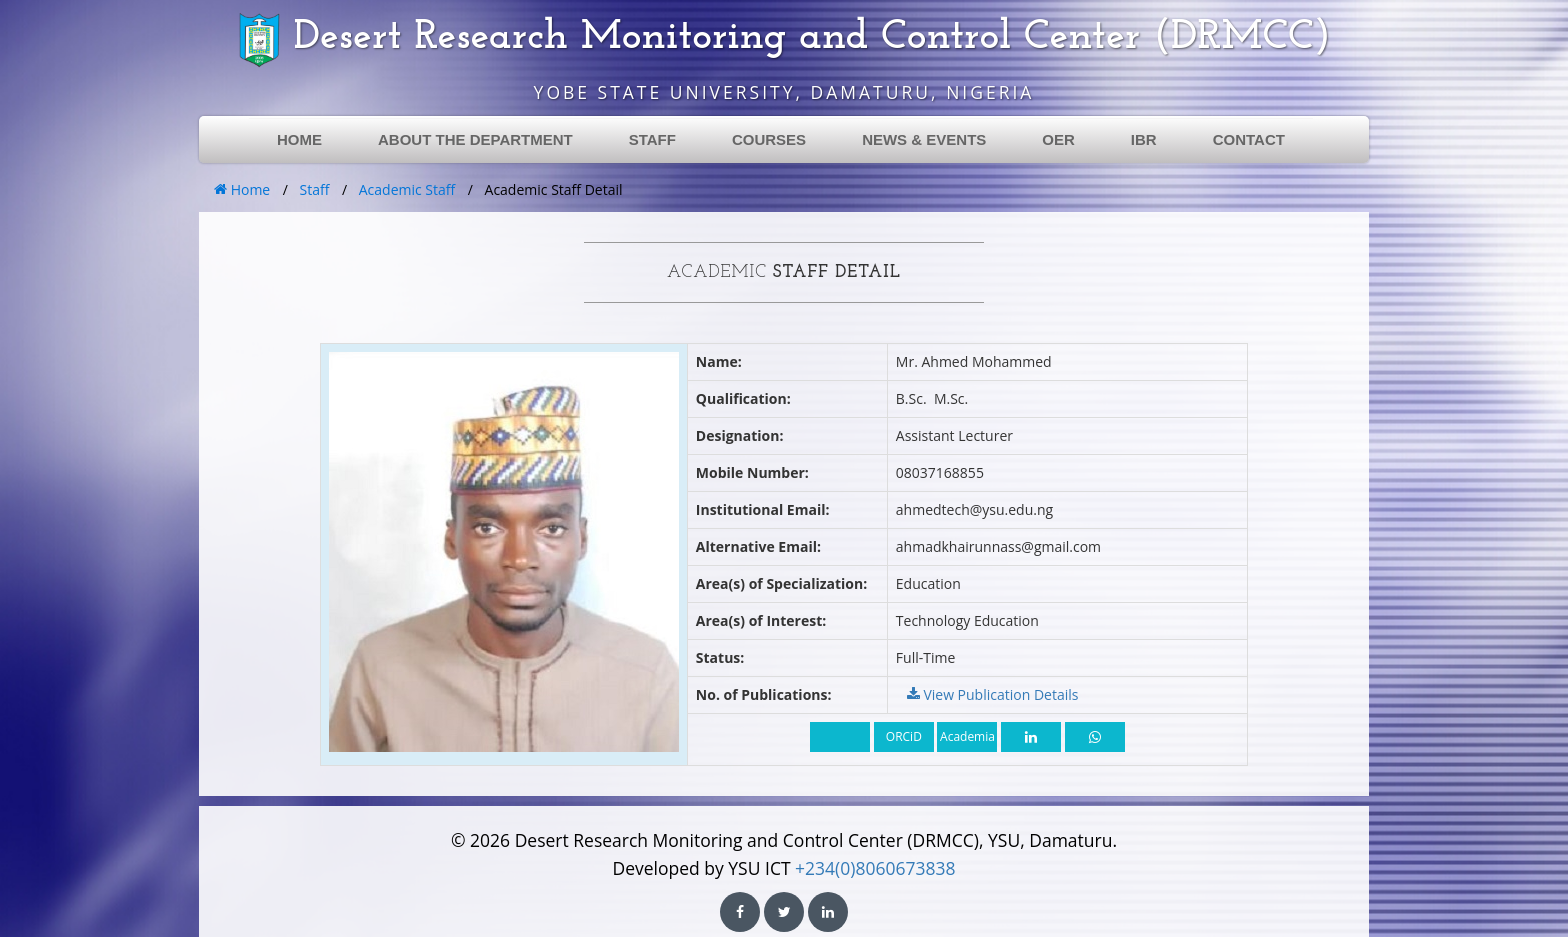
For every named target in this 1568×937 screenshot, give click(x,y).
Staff (315, 189)
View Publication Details (993, 694)
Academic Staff (407, 189)
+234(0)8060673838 (875, 868)
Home (242, 189)
